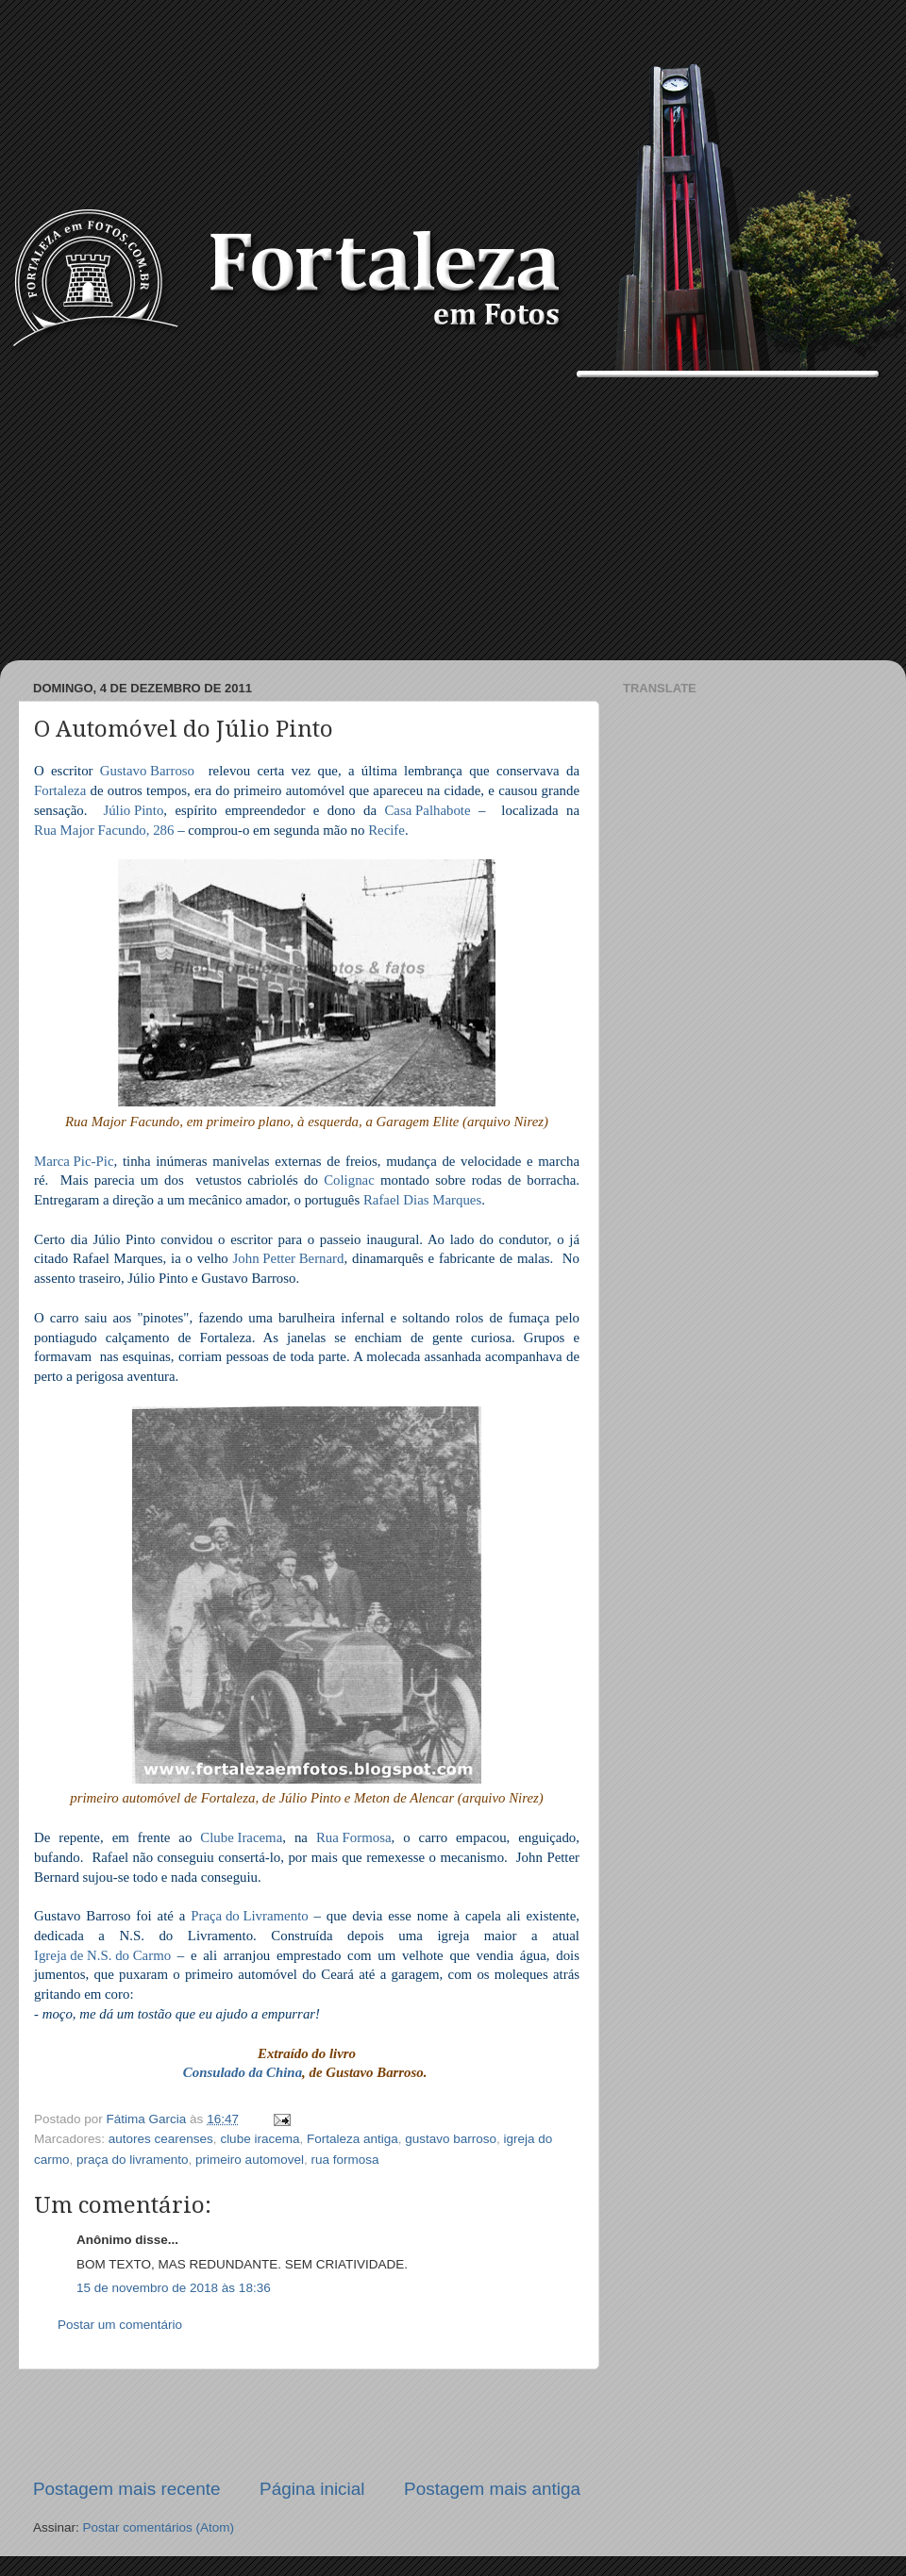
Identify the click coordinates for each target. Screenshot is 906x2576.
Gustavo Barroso (147, 772)
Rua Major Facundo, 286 (104, 831)
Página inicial (312, 2489)
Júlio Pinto (133, 812)
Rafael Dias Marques (422, 1201)
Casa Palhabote (427, 812)
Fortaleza (60, 792)
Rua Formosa (354, 1839)
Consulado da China (242, 2074)
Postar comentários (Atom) (159, 2527)
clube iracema (259, 2139)
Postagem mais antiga (492, 2489)
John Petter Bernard (288, 1260)
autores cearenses (161, 2139)
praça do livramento (132, 2159)
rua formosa (344, 2159)
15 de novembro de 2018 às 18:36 (173, 2288)
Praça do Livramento (249, 1917)
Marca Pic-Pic (74, 1163)
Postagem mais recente (126, 2489)
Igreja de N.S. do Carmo (102, 1957)
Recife (386, 831)
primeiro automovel (249, 2159)
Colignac (349, 1181)
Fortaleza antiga (352, 2139)
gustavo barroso (450, 2139)
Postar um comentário (120, 2325)
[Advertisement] (453, 519)
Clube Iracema (241, 1839)
